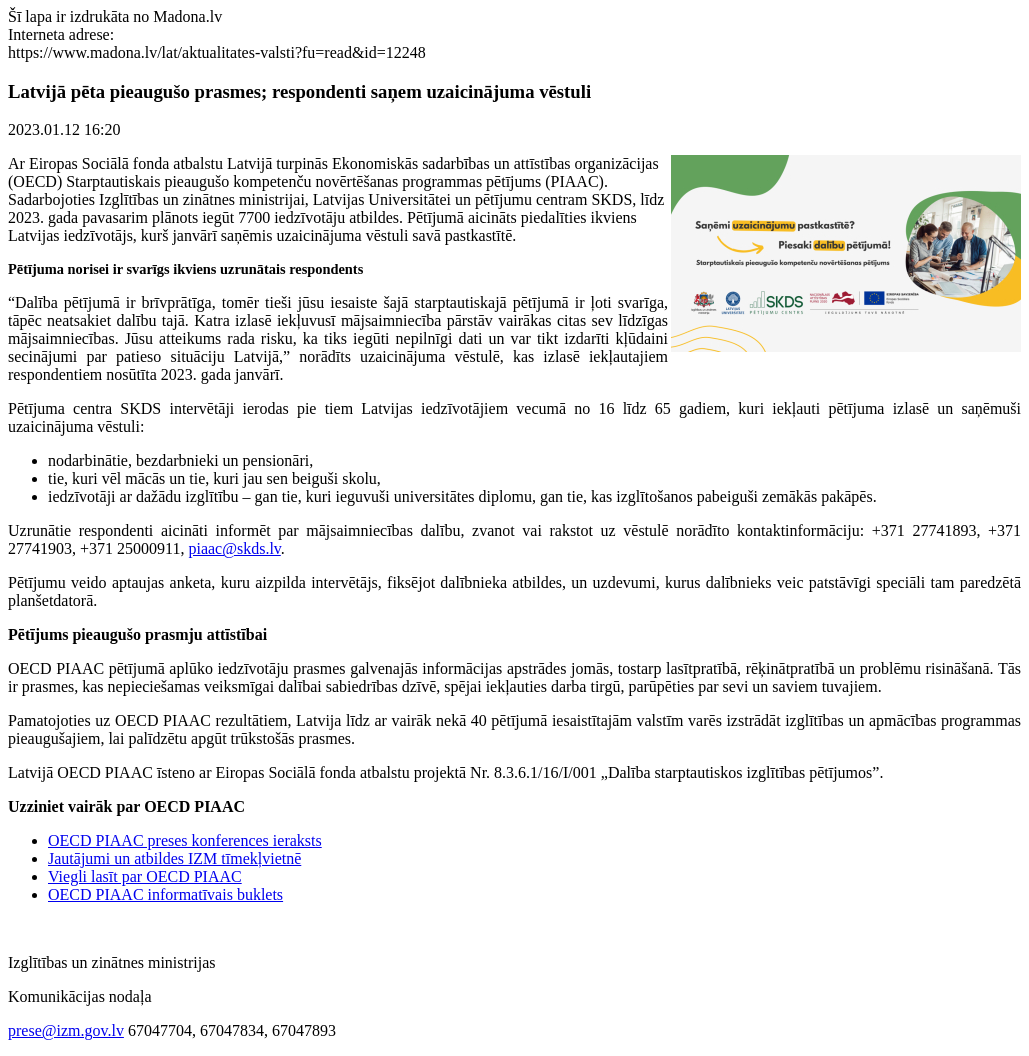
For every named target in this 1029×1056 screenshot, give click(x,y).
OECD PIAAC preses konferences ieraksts (185, 840)
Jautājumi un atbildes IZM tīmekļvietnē (174, 858)
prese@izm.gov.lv (66, 1030)
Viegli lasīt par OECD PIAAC (145, 876)
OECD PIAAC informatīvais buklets (165, 894)
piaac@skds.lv (234, 548)
